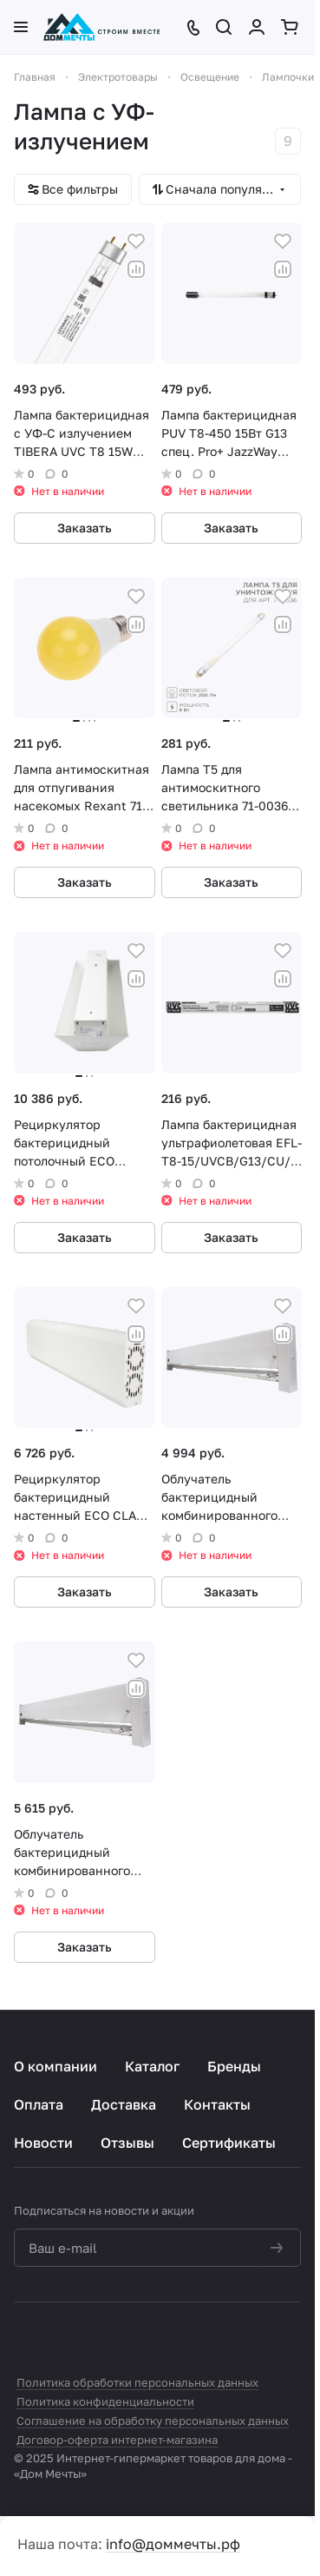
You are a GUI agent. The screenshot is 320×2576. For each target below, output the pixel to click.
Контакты (217, 2104)
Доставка (123, 2104)
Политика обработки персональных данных (137, 2382)
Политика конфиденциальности (105, 2401)
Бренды (234, 2066)
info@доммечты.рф (173, 2544)
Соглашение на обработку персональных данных (152, 2420)
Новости (43, 2142)
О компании (55, 2066)
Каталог (152, 2066)
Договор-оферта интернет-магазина (117, 2440)
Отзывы (127, 2142)
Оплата (38, 2104)
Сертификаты (229, 2142)
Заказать (84, 527)
